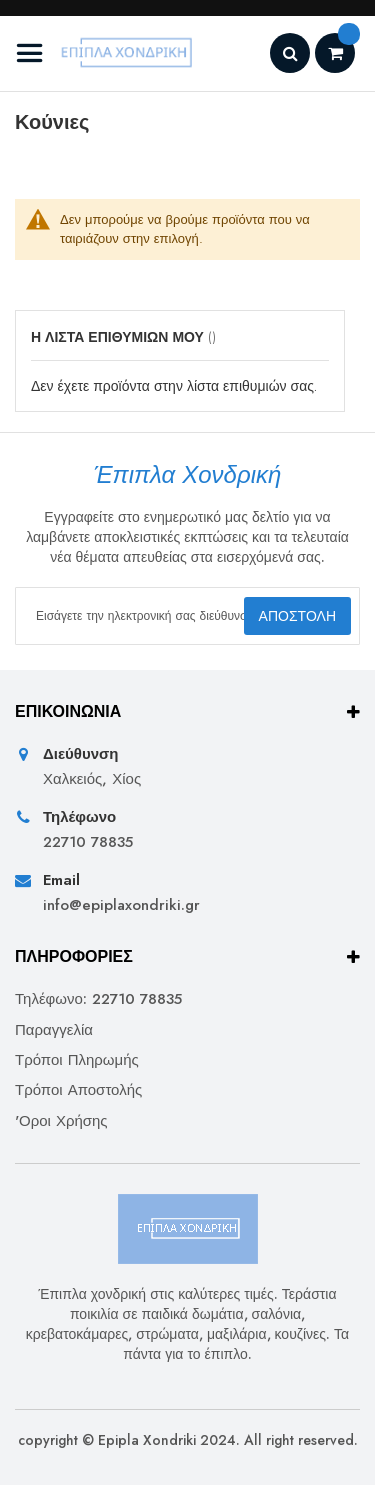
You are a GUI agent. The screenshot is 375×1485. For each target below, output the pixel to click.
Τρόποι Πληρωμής (77, 1060)
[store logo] (107, 53)
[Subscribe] (297, 616)
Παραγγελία (54, 1030)
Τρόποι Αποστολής (78, 1090)
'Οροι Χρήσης (61, 1121)
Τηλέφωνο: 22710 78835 (98, 999)
